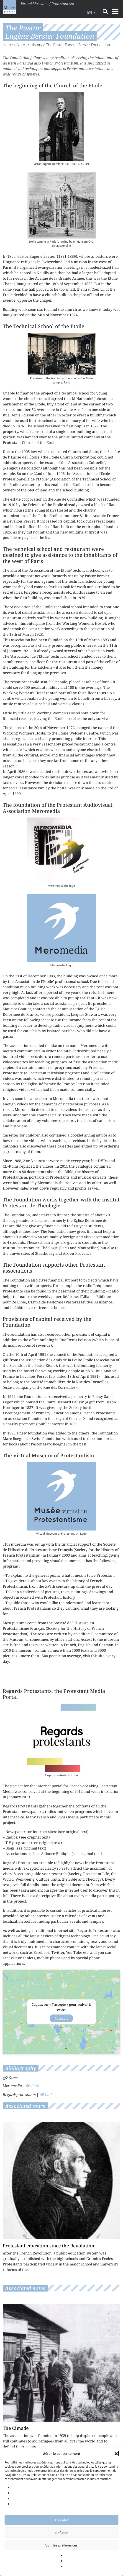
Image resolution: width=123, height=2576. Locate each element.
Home (8, 44)
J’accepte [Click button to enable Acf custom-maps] (61, 2018)
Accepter (61, 2520)
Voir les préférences (61, 2545)
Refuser (61, 2532)
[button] (116, 2453)
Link (32, 2085)
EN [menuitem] (89, 12)
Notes (22, 44)
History (36, 44)
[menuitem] (91, 12)
